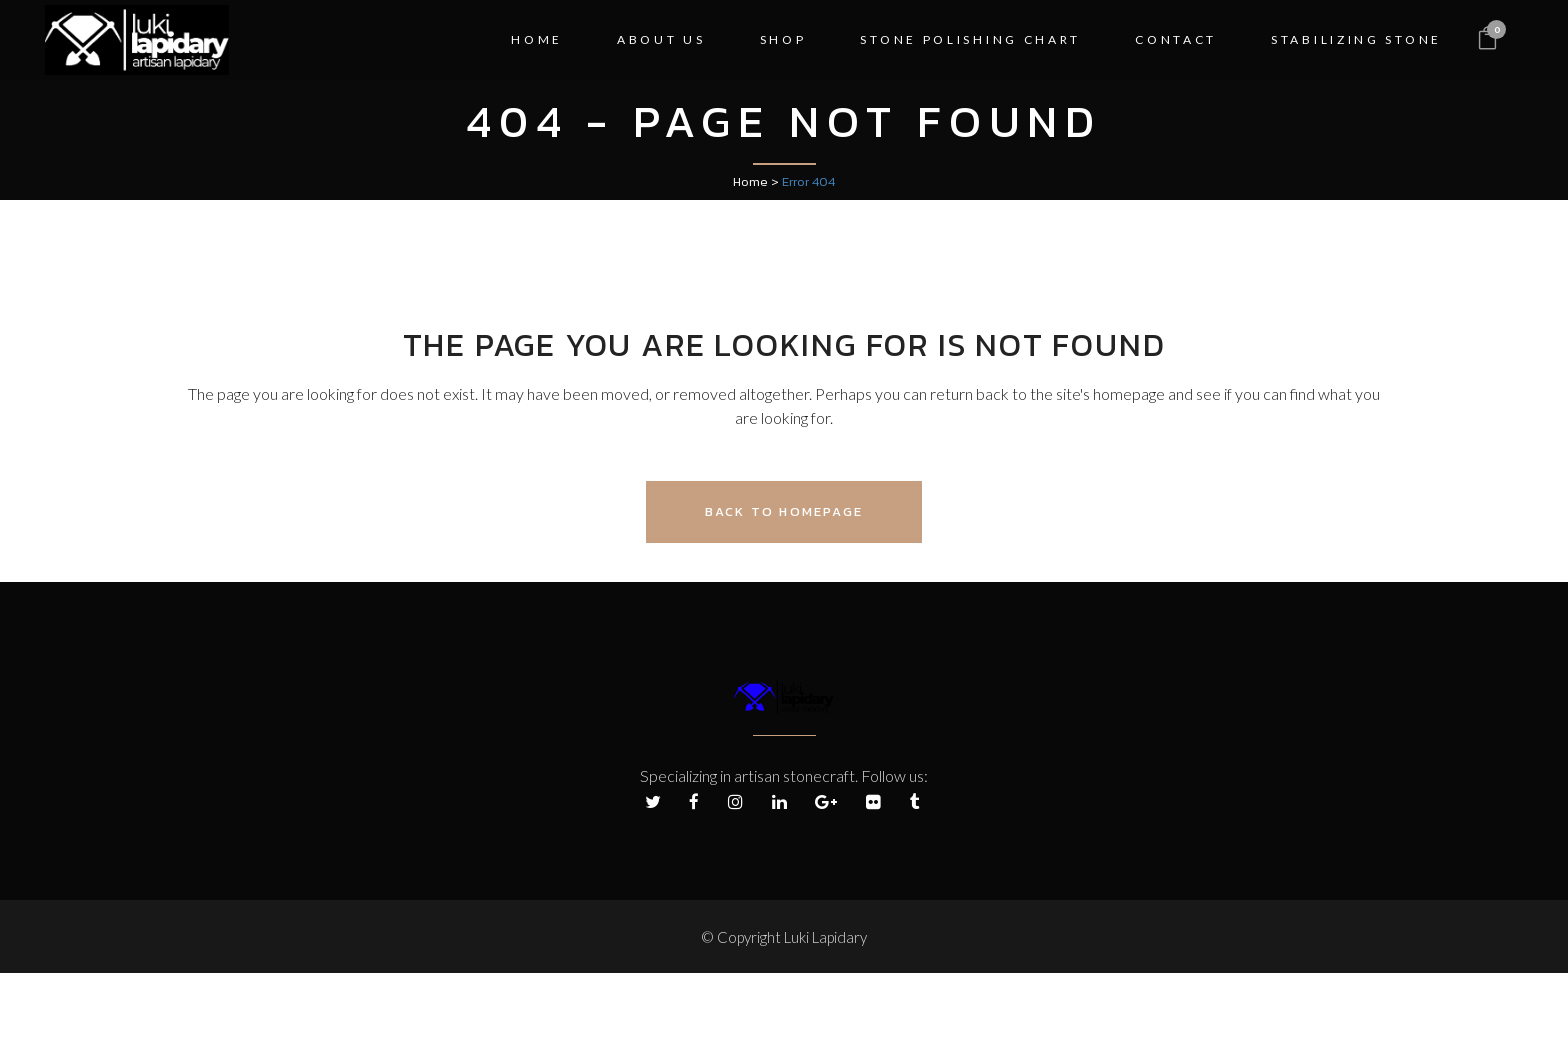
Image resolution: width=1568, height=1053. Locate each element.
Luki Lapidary (825, 937)
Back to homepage (784, 511)
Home (750, 181)
